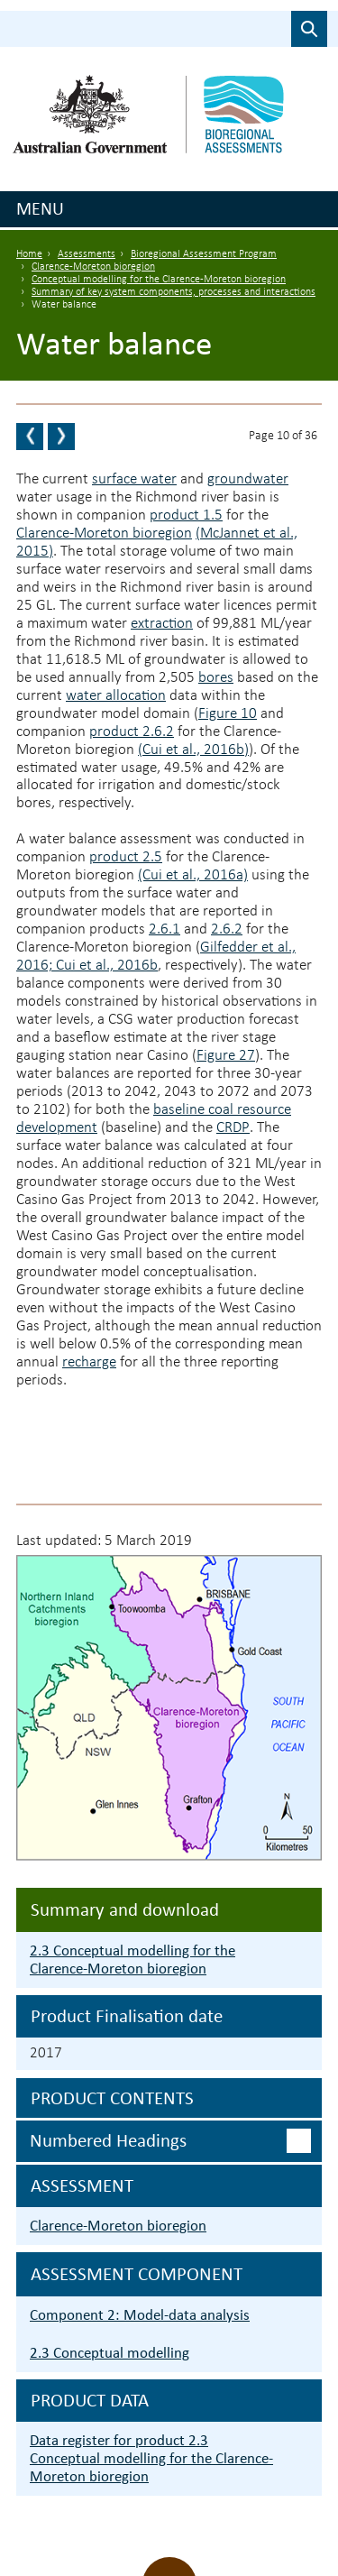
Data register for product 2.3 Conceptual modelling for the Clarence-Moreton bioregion (151, 2458)
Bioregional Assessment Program (204, 254)
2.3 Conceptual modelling (109, 2352)
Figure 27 (225, 1055)
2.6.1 (164, 929)
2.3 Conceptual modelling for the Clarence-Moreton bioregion (132, 1959)
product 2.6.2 (131, 732)
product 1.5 (186, 515)
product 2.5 (125, 857)
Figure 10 (227, 714)
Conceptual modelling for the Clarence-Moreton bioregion (159, 279)
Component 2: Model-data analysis (140, 2314)
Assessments (86, 254)
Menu (40, 208)
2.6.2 (226, 929)
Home (29, 254)
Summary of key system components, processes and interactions (173, 292)
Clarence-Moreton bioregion (93, 267)
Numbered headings (108, 2140)
